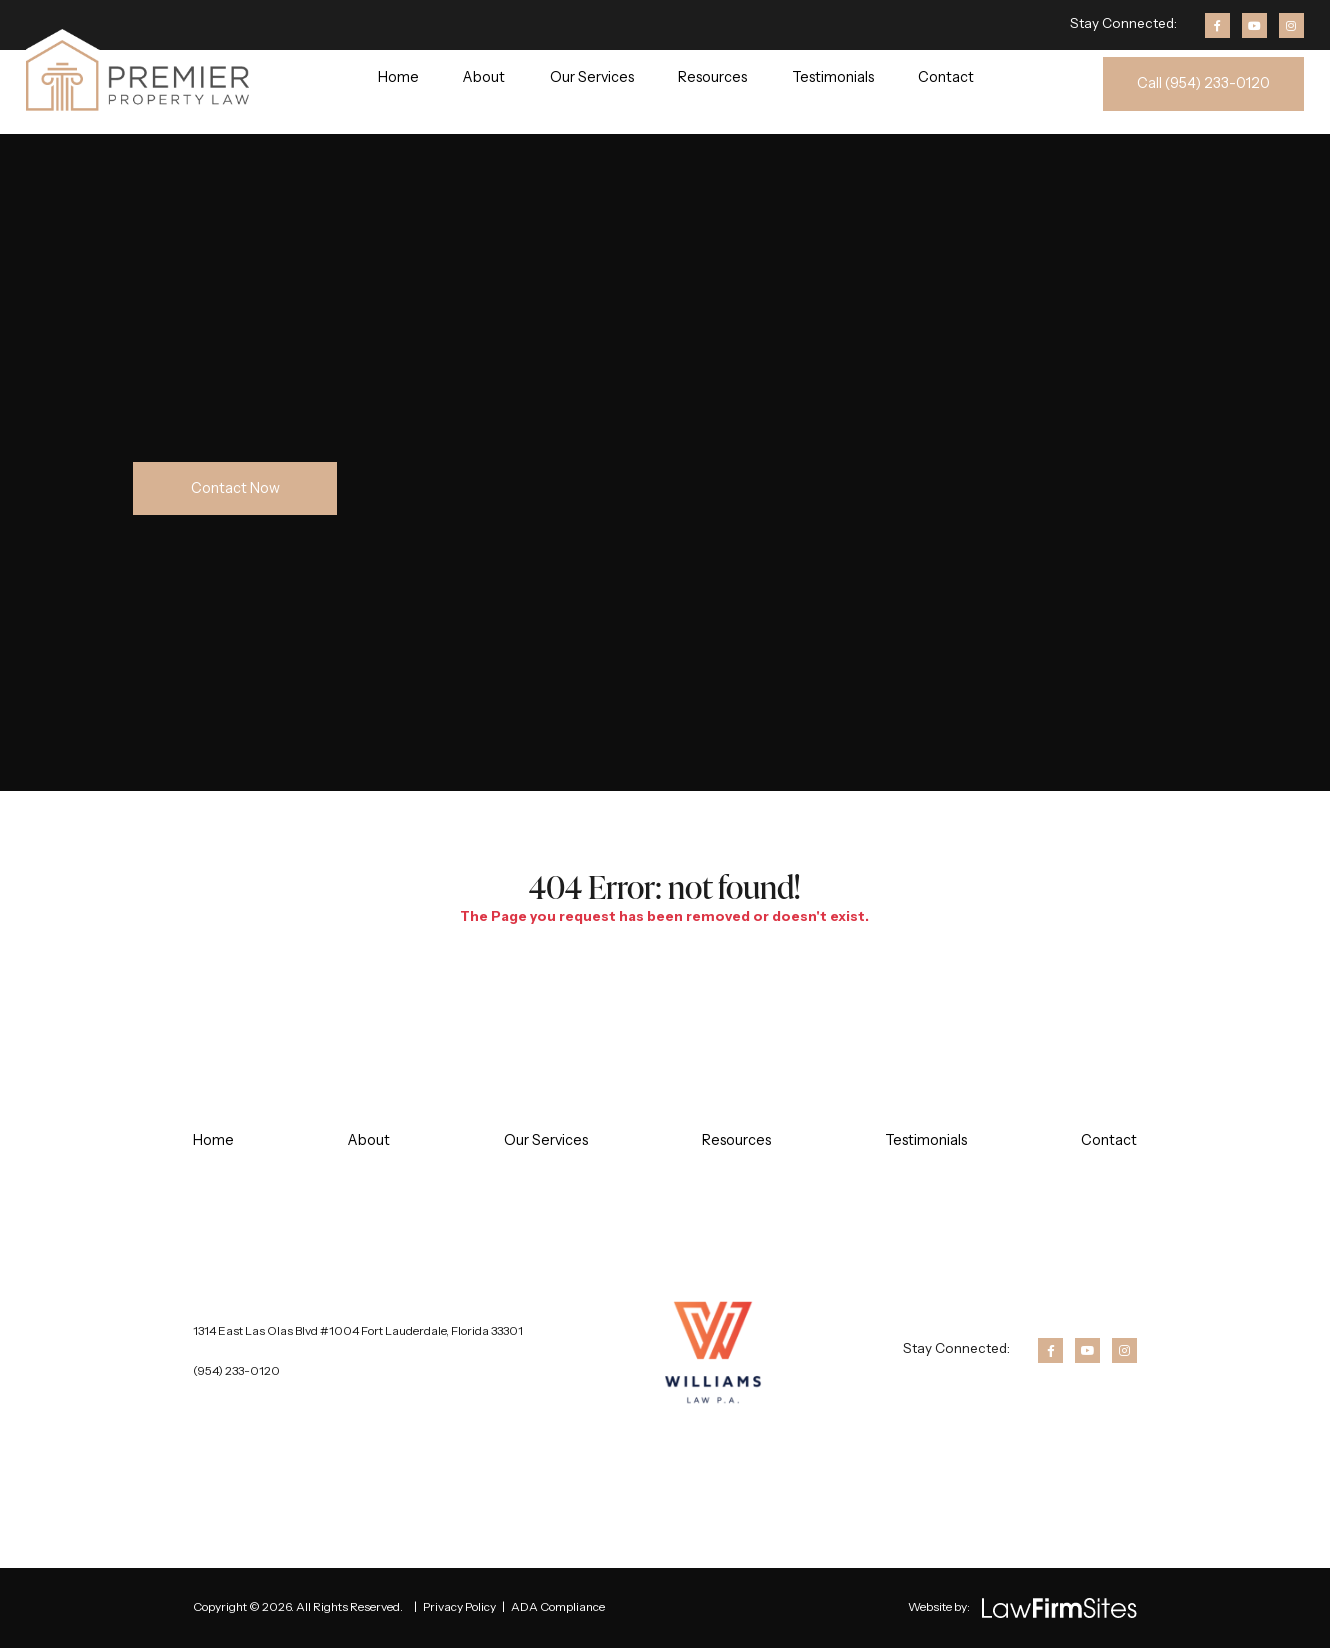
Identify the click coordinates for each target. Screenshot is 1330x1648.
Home (398, 77)
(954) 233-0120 (236, 1370)
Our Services (592, 77)
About (484, 77)
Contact (946, 77)
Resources (712, 77)
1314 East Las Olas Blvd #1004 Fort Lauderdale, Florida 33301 (358, 1330)
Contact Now (235, 488)
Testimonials (833, 77)
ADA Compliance (558, 1606)
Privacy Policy (459, 1606)
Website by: (939, 1606)
